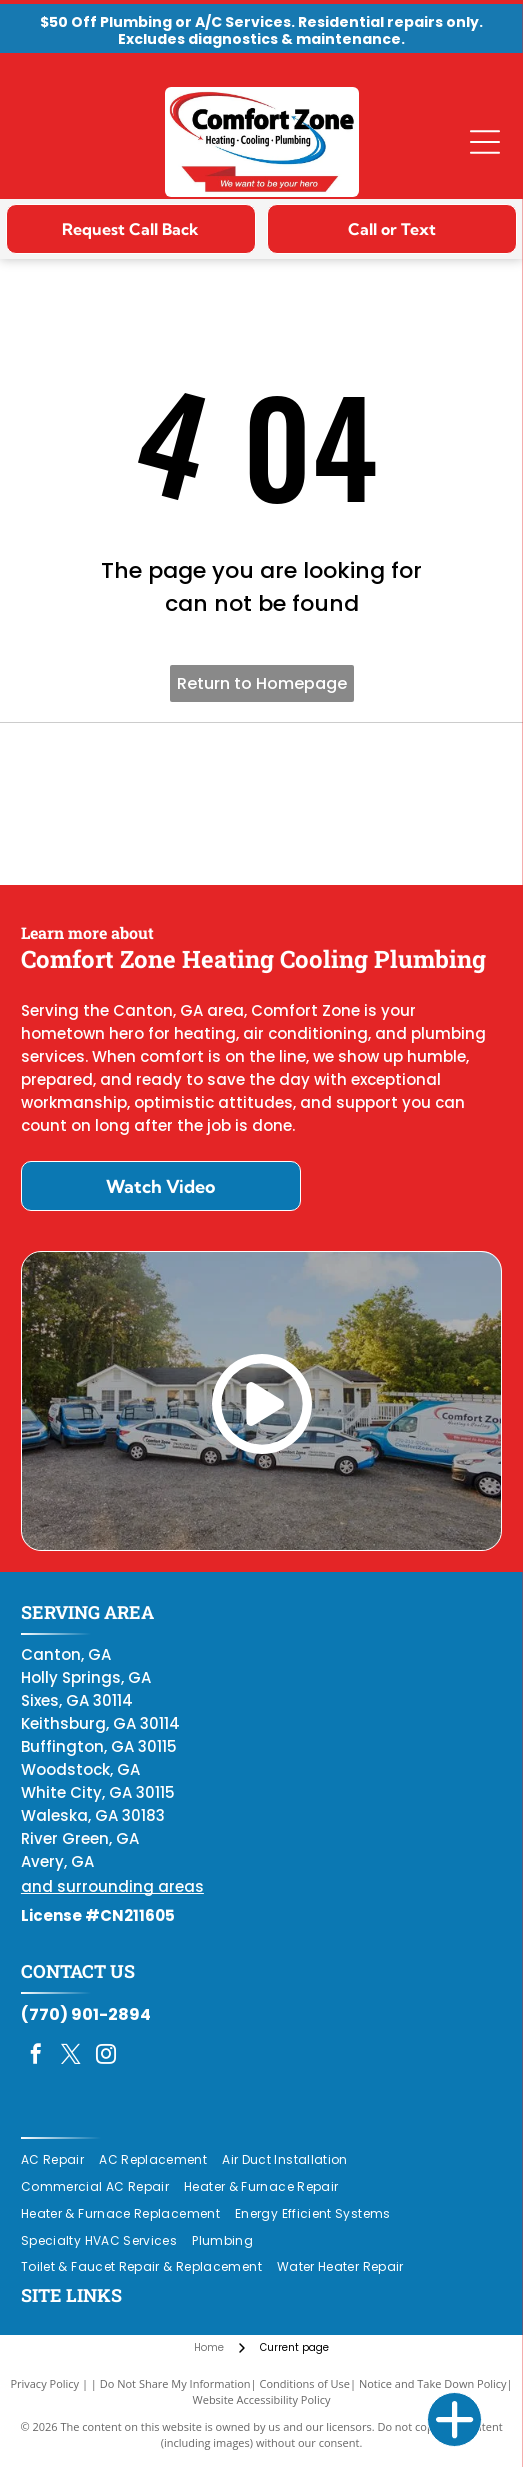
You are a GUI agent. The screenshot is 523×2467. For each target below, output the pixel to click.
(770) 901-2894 (86, 2014)
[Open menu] (485, 142)
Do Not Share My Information (175, 2383)
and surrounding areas (112, 1886)
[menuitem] (60, 2160)
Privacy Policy (44, 2383)
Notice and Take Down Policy (433, 2383)
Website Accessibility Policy (262, 2399)
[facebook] (36, 2056)
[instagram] (106, 2056)
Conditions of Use (304, 2383)
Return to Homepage (262, 683)
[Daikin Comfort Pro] (261, 804)
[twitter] (71, 2056)
